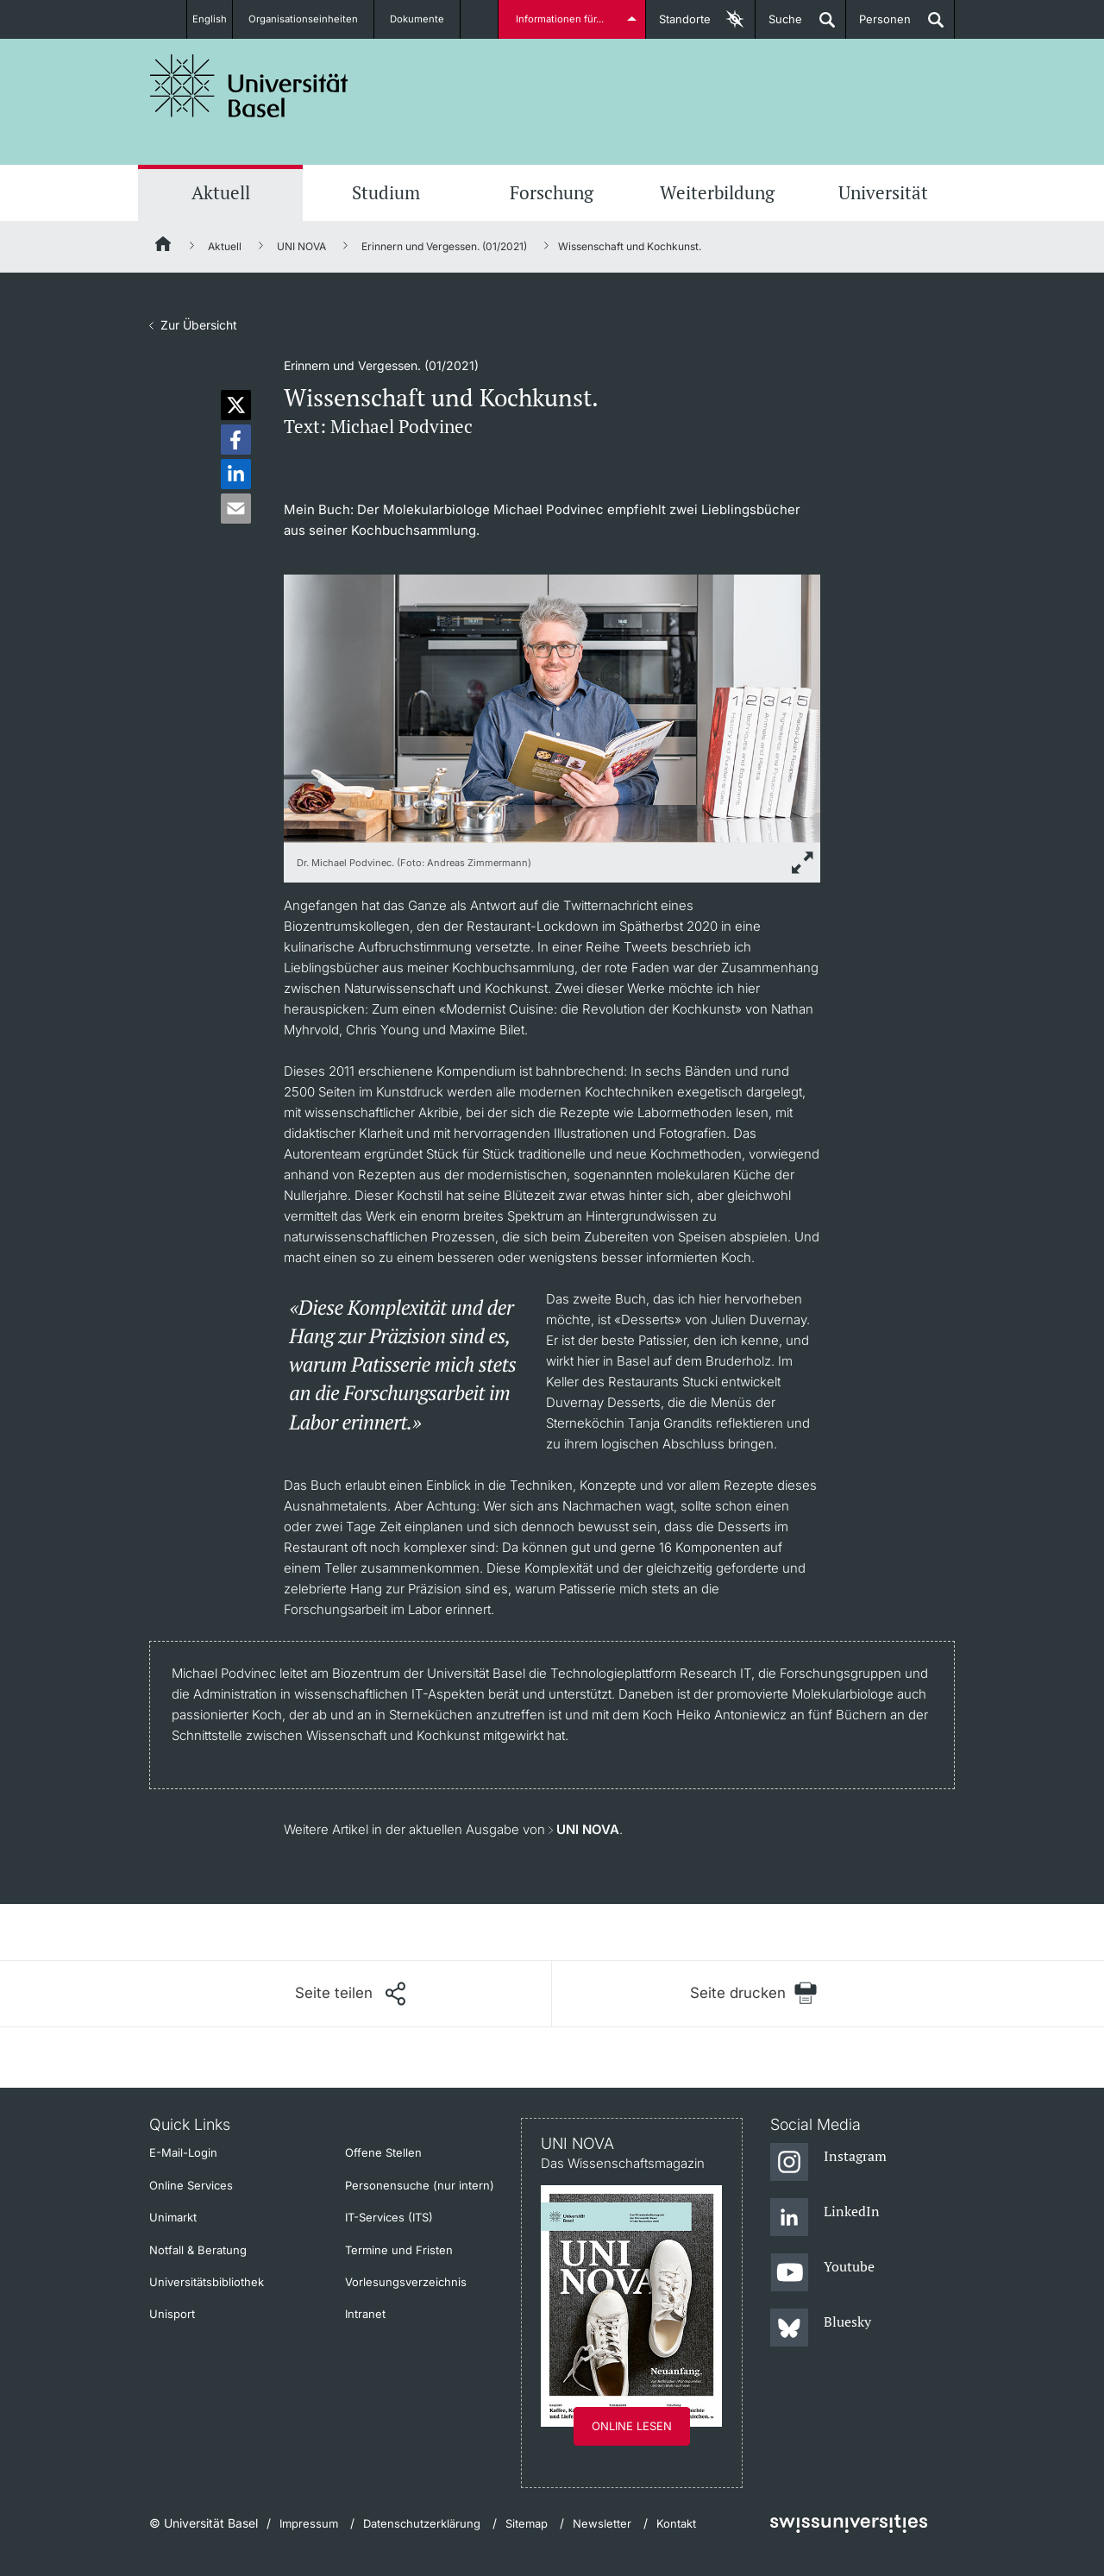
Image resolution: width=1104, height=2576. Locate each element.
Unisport (172, 2314)
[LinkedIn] (825, 2218)
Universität (883, 192)
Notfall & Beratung (198, 2250)
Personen (878, 25)
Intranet (365, 2314)
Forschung (551, 192)
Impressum (308, 2523)
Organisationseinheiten (312, 19)
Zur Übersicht (198, 324)
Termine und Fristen (399, 2250)
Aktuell (220, 192)
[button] (236, 405)
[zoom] (552, 707)
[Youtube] (822, 2273)
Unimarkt (173, 2217)
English (209, 19)
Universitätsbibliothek (206, 2282)
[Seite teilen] (350, 1993)
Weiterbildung (717, 192)
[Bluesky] (820, 2328)
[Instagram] (828, 2163)
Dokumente (427, 19)
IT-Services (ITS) (389, 2217)
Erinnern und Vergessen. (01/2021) (444, 246)
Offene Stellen (383, 2152)
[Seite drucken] (753, 1993)
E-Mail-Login (183, 2152)
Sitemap (526, 2523)
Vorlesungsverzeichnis (406, 2282)
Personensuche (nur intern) (419, 2185)
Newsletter (602, 2523)
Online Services (191, 2185)
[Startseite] (164, 246)
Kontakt (676, 2523)
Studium (386, 192)
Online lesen (632, 2426)
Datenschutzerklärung (421, 2523)
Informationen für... (562, 19)
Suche (779, 25)
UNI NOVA (301, 246)
